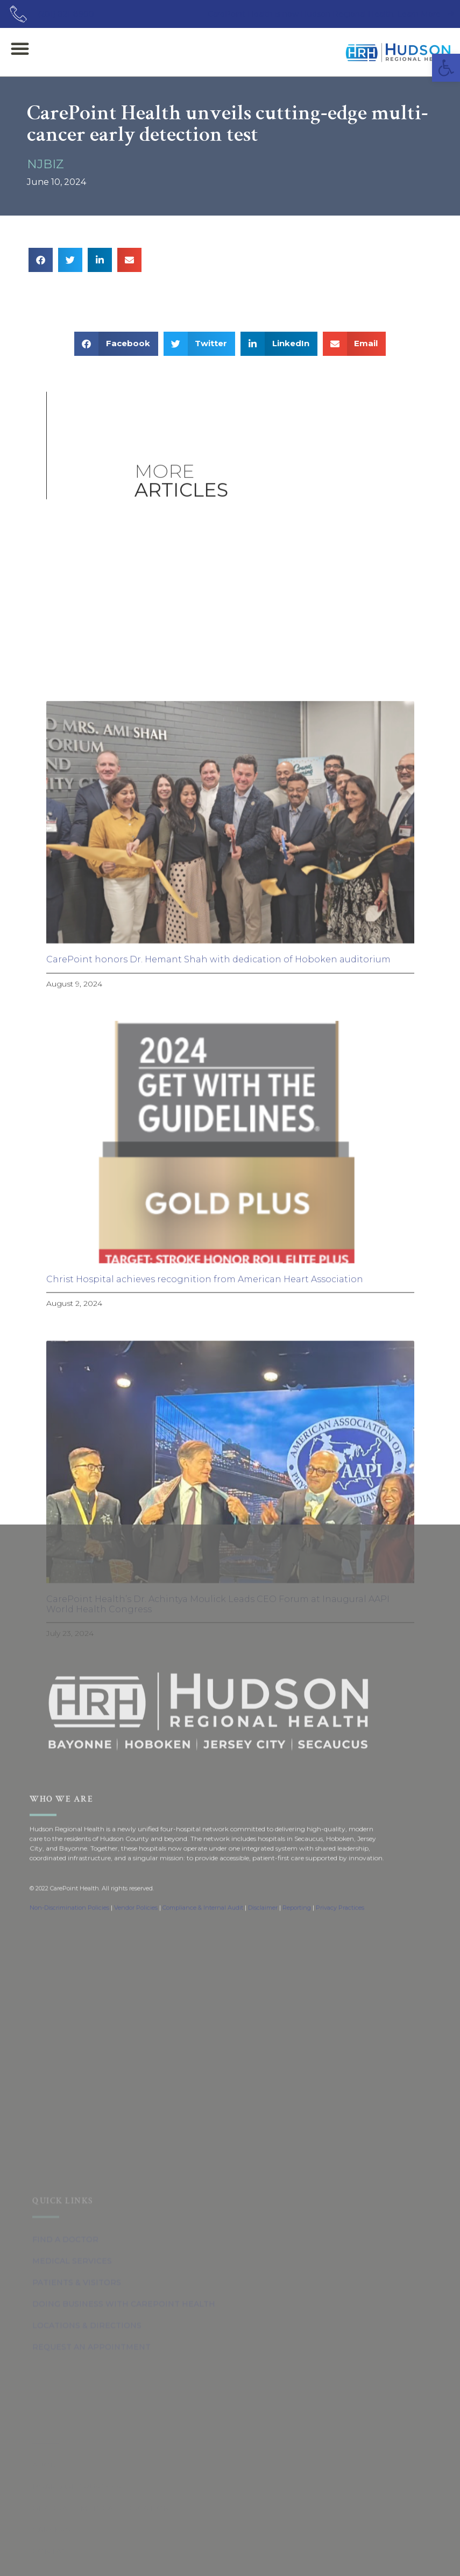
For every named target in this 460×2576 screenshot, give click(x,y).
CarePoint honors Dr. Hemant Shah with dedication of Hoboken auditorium (218, 1353)
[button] (446, 68)
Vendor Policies (136, 1987)
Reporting (296, 1987)
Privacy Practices (340, 1987)
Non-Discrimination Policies (69, 1987)
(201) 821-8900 (66, 14)
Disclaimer (263, 1987)
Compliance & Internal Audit (202, 1987)
